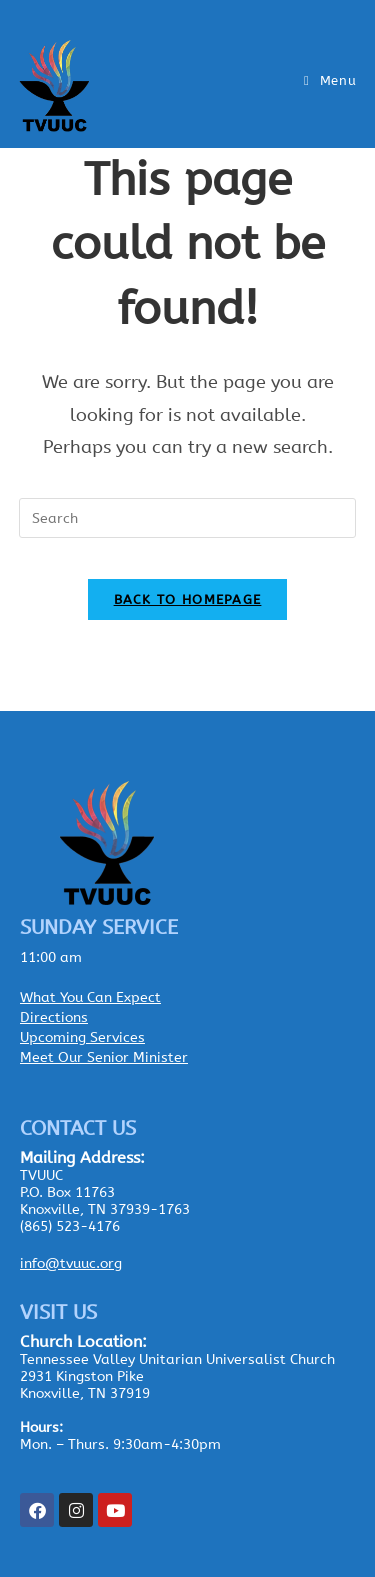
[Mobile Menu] (330, 80)
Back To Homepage (188, 599)
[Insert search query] (188, 518)
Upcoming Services (82, 1037)
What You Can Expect (90, 997)
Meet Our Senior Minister (104, 1057)
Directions (54, 1017)
